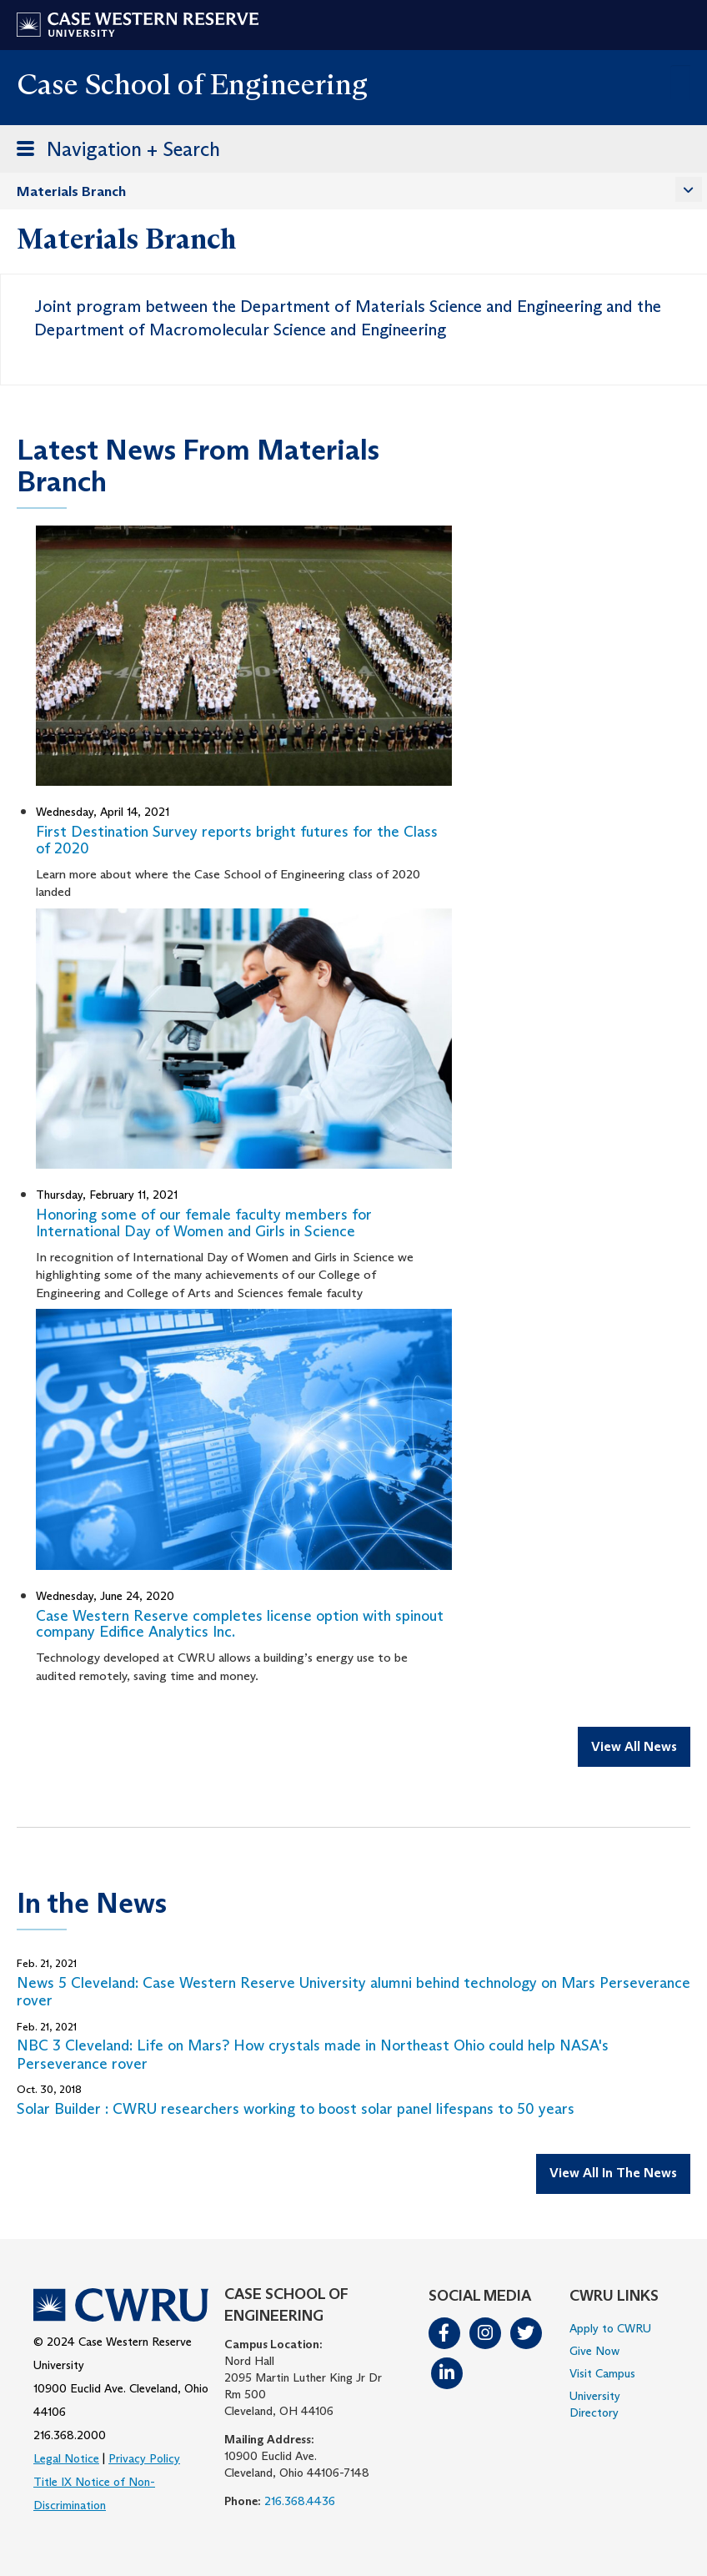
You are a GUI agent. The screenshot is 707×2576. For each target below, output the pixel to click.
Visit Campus (602, 2373)
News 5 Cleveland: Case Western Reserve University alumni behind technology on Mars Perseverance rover (353, 1992)
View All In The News (613, 2173)
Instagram (485, 2333)
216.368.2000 (69, 2435)
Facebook (444, 2333)
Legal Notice (66, 2458)
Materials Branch (71, 191)
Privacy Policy (144, 2458)
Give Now (594, 2350)
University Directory (594, 2404)
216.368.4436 (299, 2500)
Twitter (526, 2333)
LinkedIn (447, 2373)
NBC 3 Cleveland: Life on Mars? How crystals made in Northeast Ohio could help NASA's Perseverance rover (313, 2054)
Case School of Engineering (192, 84)
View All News (634, 1746)
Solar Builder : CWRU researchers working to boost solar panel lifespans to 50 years (295, 2109)
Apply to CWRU (610, 2328)
